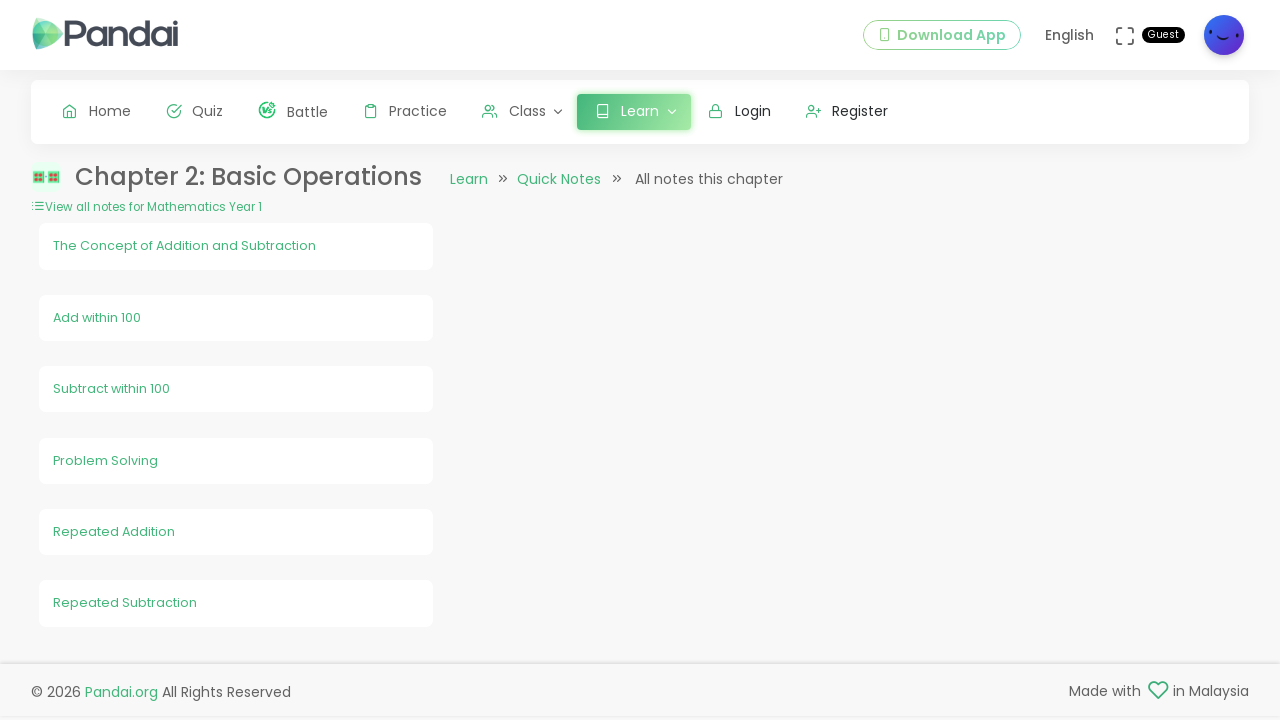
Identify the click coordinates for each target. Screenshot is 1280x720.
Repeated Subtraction (125, 602)
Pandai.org (121, 692)
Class (514, 111)
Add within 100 (97, 317)
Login (739, 111)
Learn (469, 179)
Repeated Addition (114, 531)
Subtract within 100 (111, 388)
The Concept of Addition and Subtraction (184, 245)
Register (847, 111)
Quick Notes (559, 179)
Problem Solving (105, 460)
